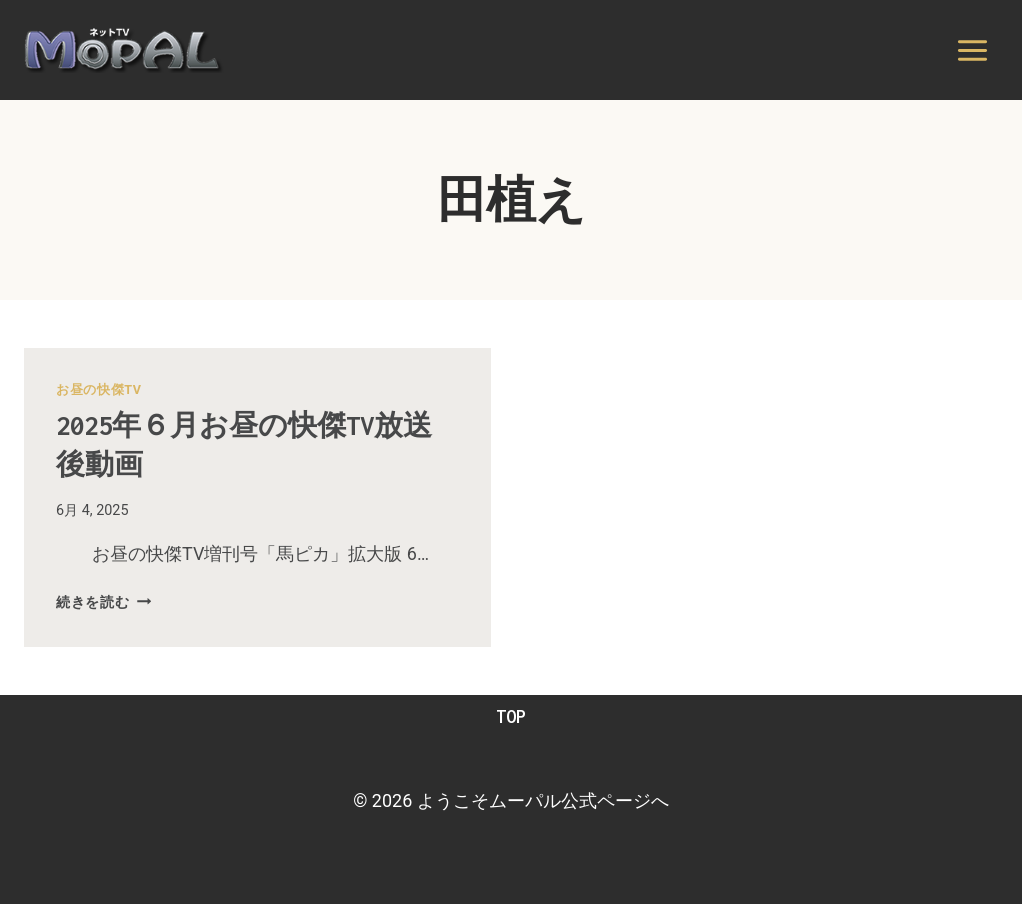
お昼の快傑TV (99, 389)
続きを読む (103, 602)
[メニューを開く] (972, 50)
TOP (511, 716)
